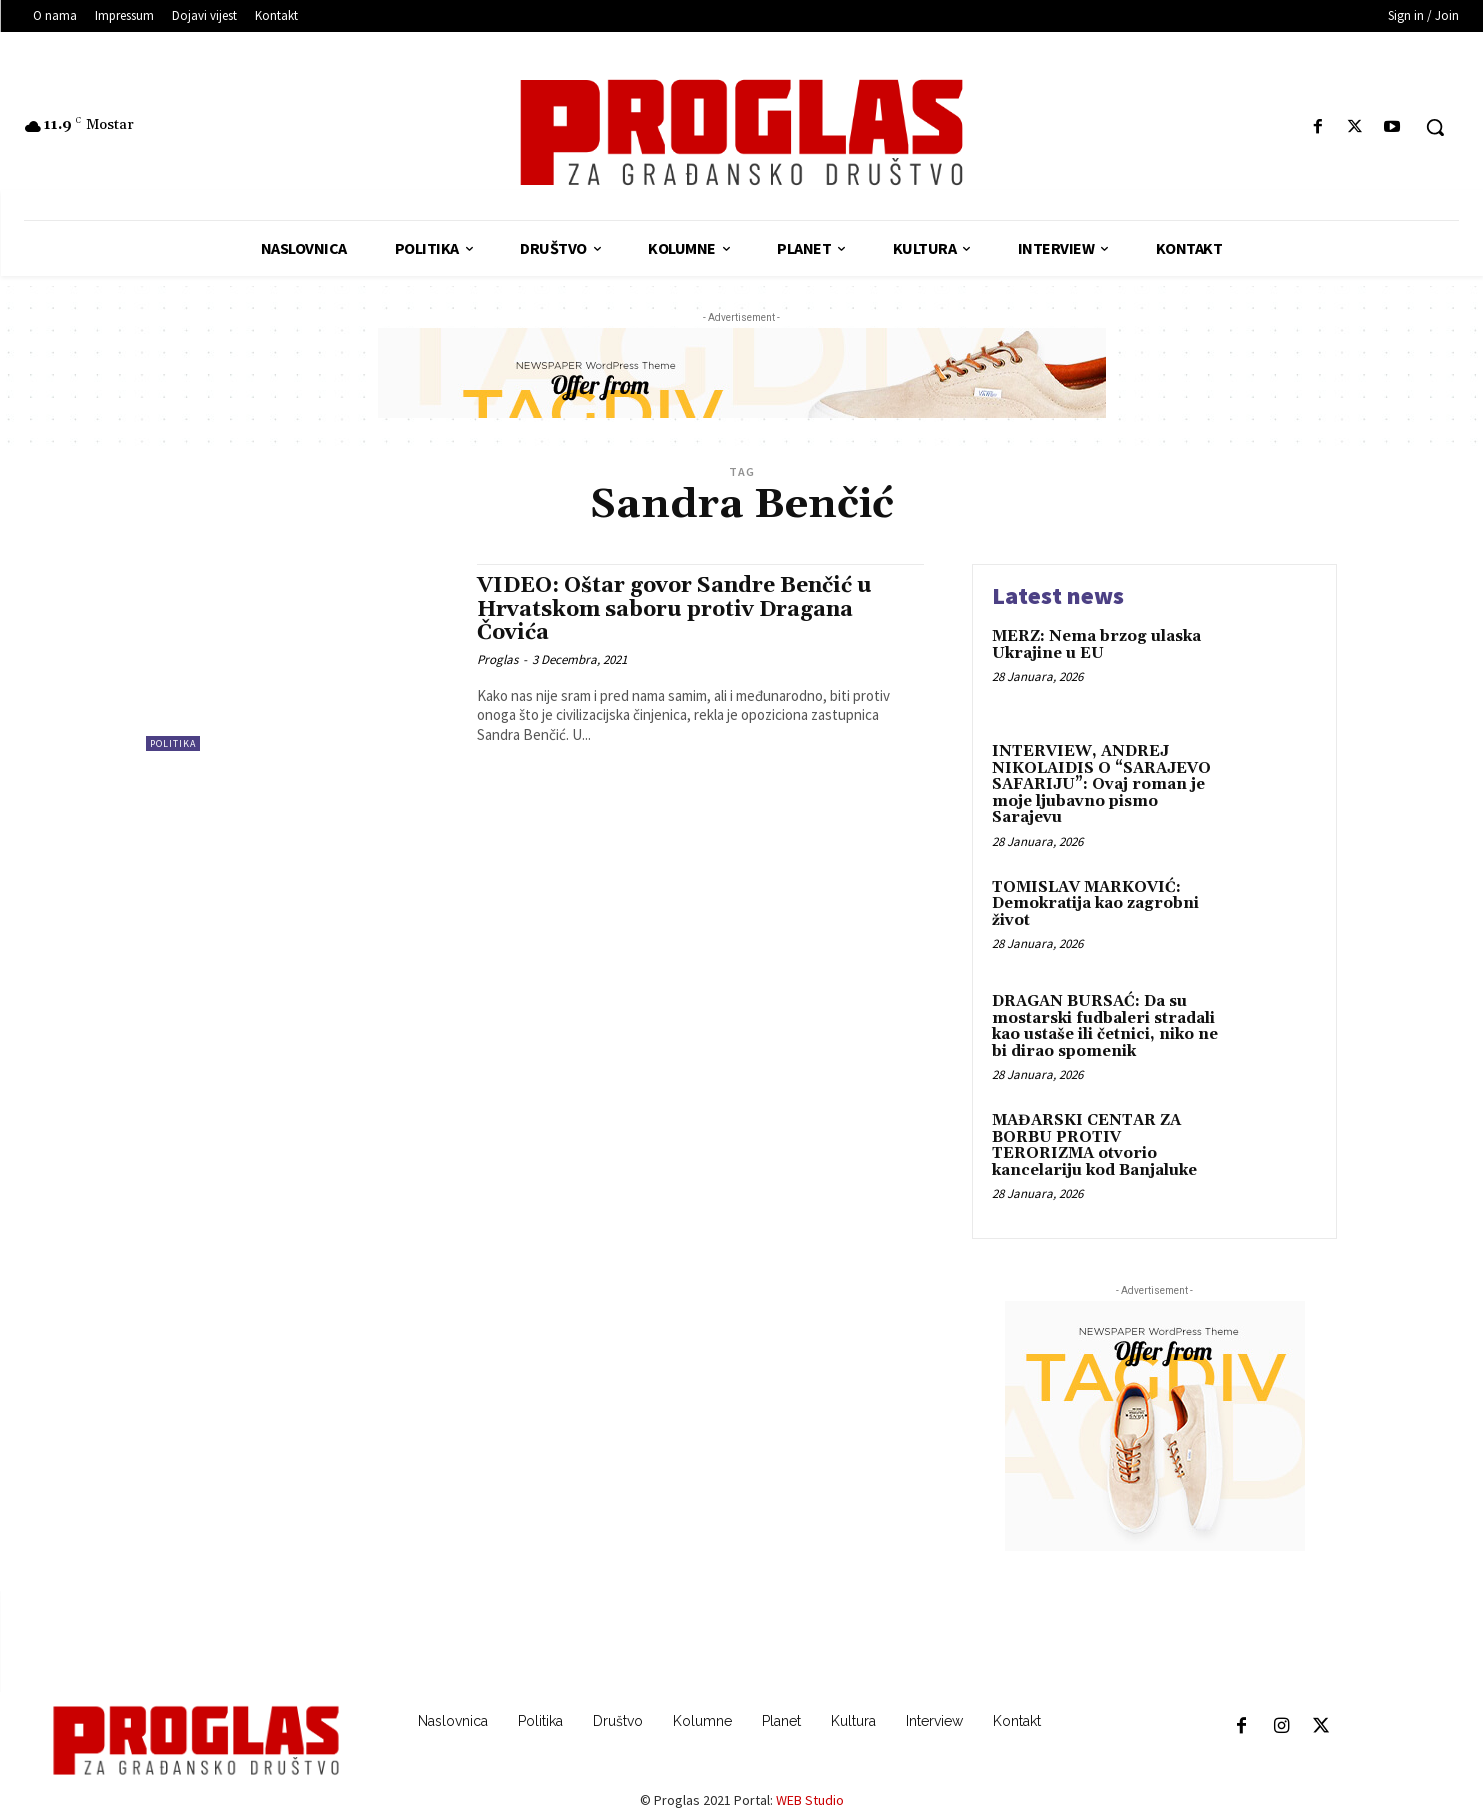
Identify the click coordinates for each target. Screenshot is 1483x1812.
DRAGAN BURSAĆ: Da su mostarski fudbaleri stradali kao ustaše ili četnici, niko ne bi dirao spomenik (1105, 1026)
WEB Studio (810, 1800)
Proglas (497, 659)
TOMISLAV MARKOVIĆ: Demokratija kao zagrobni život (1095, 904)
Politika (173, 743)
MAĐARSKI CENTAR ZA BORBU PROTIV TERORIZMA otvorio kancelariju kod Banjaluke (1094, 1145)
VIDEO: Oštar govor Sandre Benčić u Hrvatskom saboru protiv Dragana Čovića (674, 609)
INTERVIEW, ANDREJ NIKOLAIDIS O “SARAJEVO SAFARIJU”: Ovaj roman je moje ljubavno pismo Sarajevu (1101, 784)
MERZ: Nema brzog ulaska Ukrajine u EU (1096, 645)
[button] (1435, 127)
